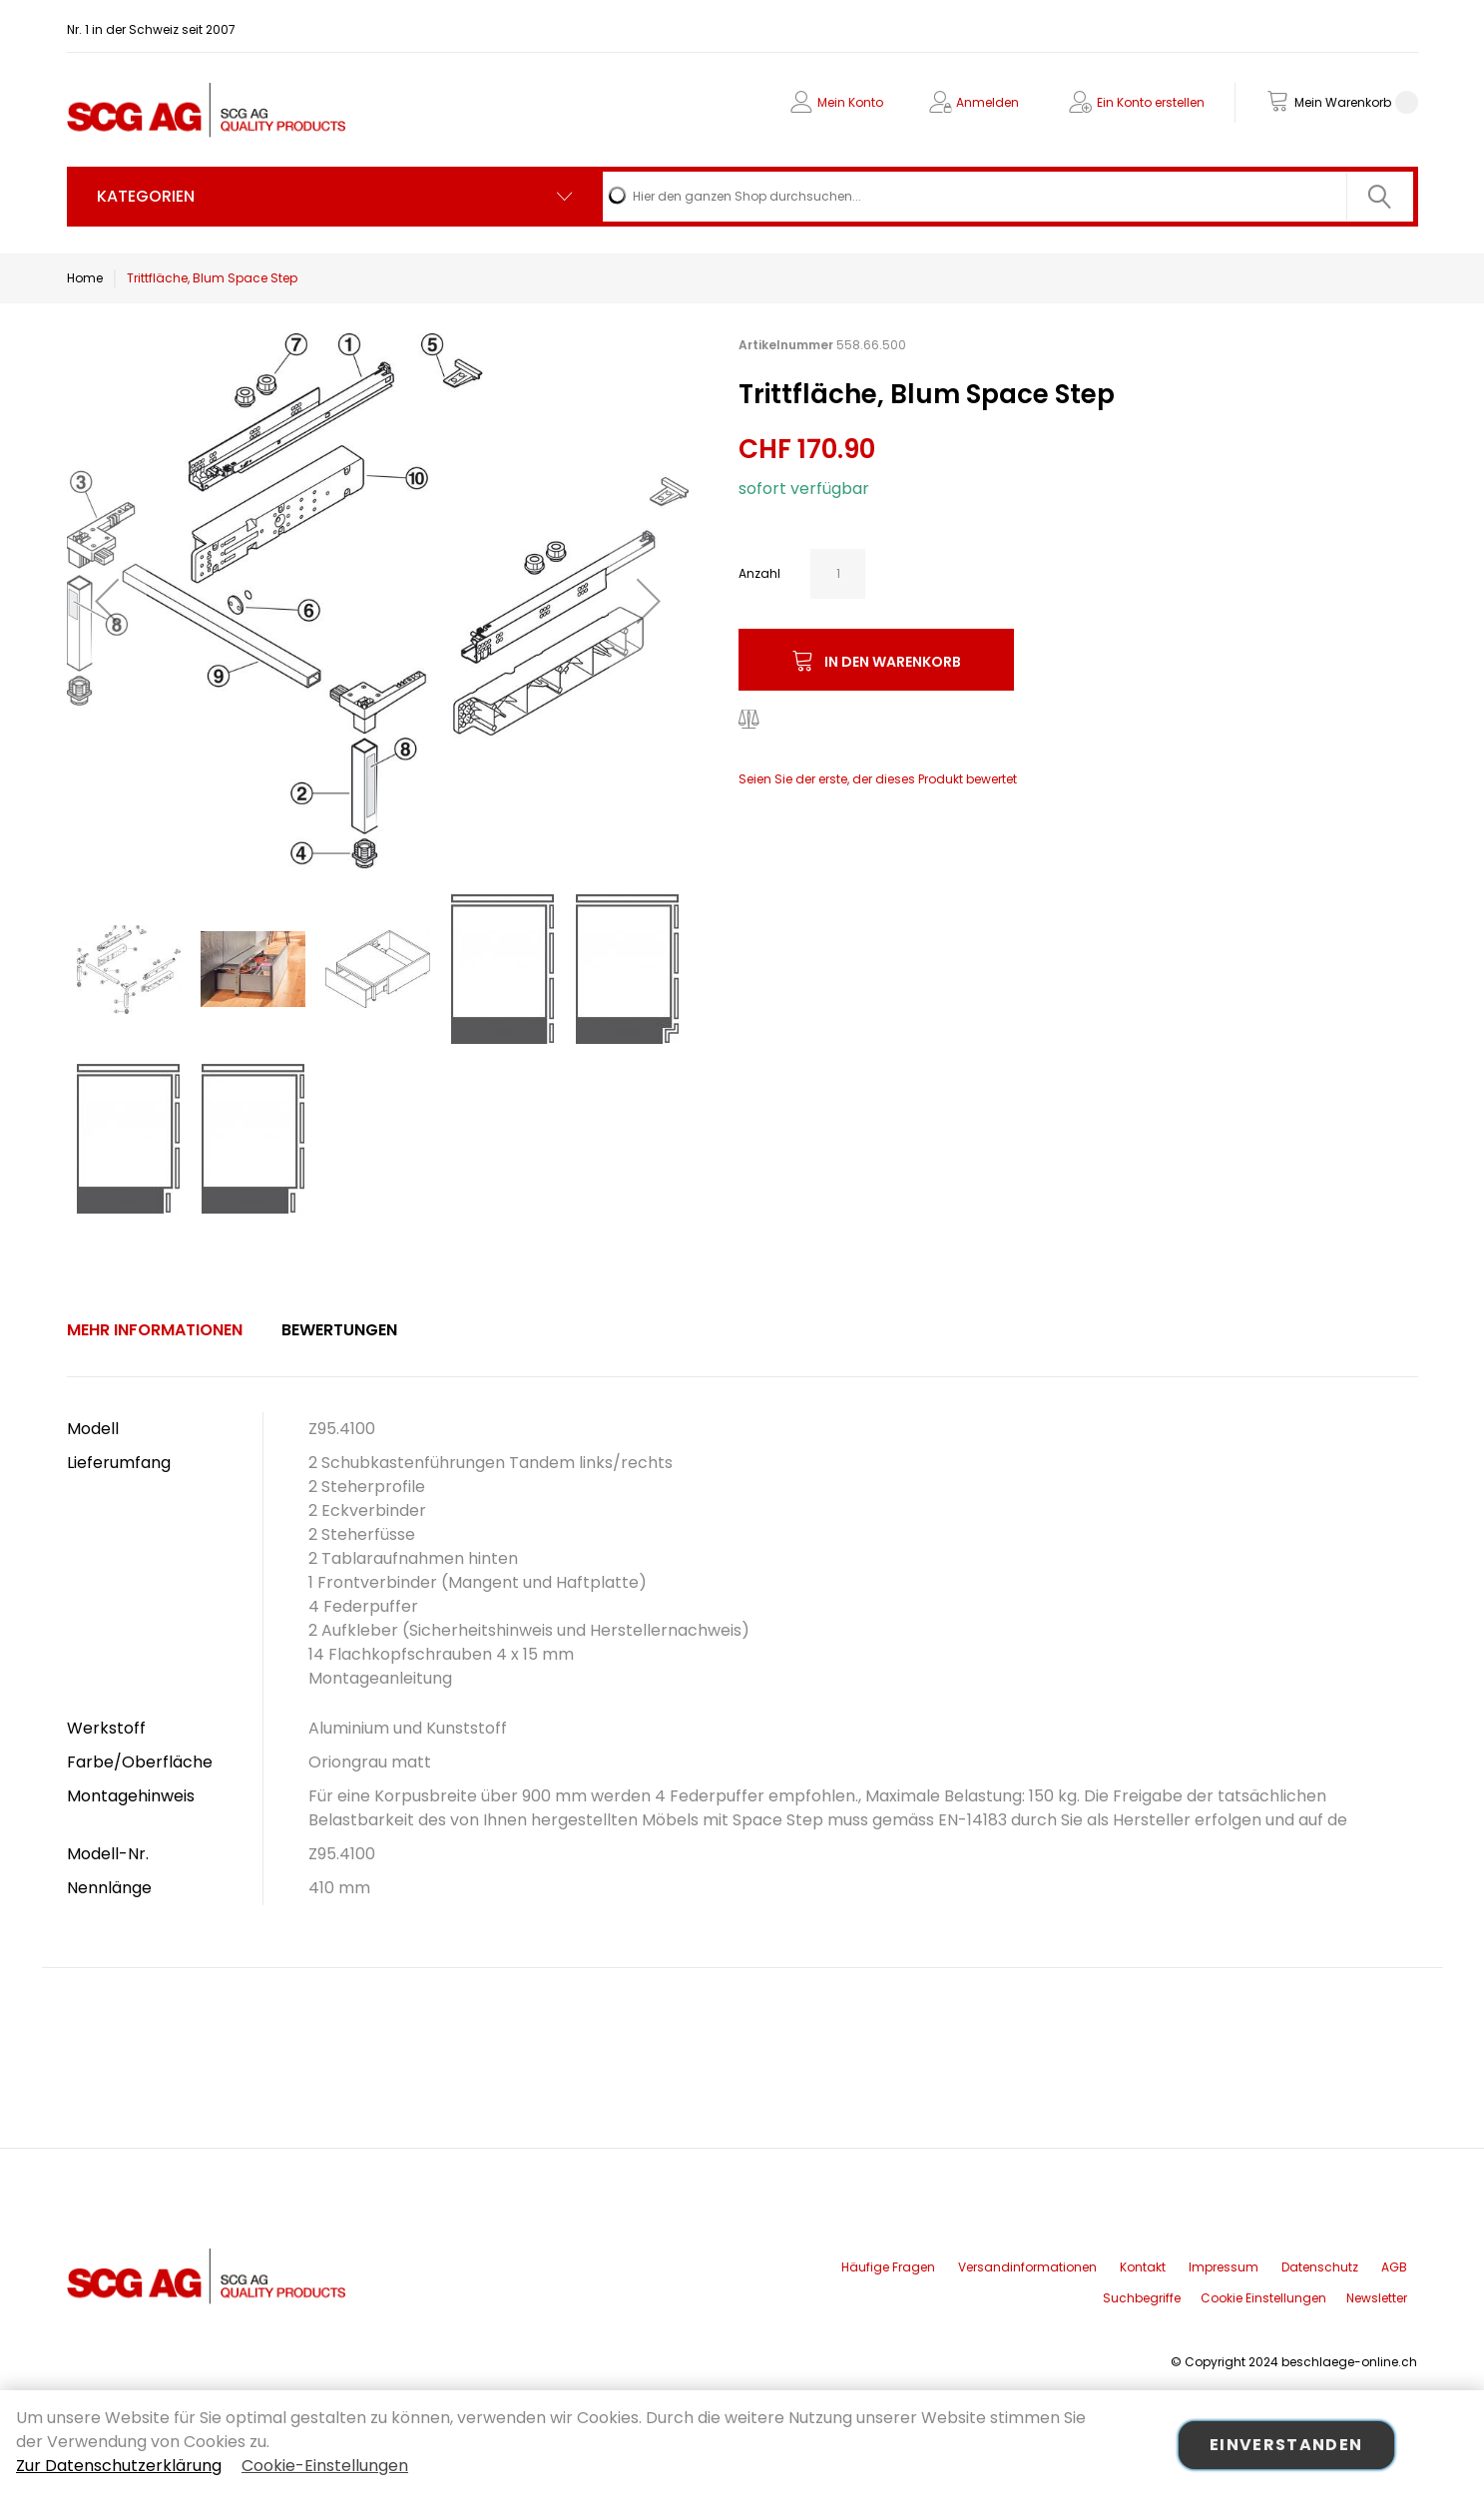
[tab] (155, 1330)
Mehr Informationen (155, 1329)
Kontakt (1143, 2267)
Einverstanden (1286, 2444)
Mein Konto (850, 102)
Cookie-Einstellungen (325, 2465)
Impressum (1223, 2267)
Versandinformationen (1027, 2267)
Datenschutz (1319, 2267)
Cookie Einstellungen (1263, 2297)
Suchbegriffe (1142, 2297)
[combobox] (1007, 197)
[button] (107, 600)
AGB (1394, 2267)
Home (85, 277)
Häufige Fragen (888, 2267)
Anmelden (987, 102)
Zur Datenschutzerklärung (119, 2465)
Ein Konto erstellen (1151, 102)
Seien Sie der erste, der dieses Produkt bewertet (878, 778)
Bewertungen (339, 1329)
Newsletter (1376, 2297)
